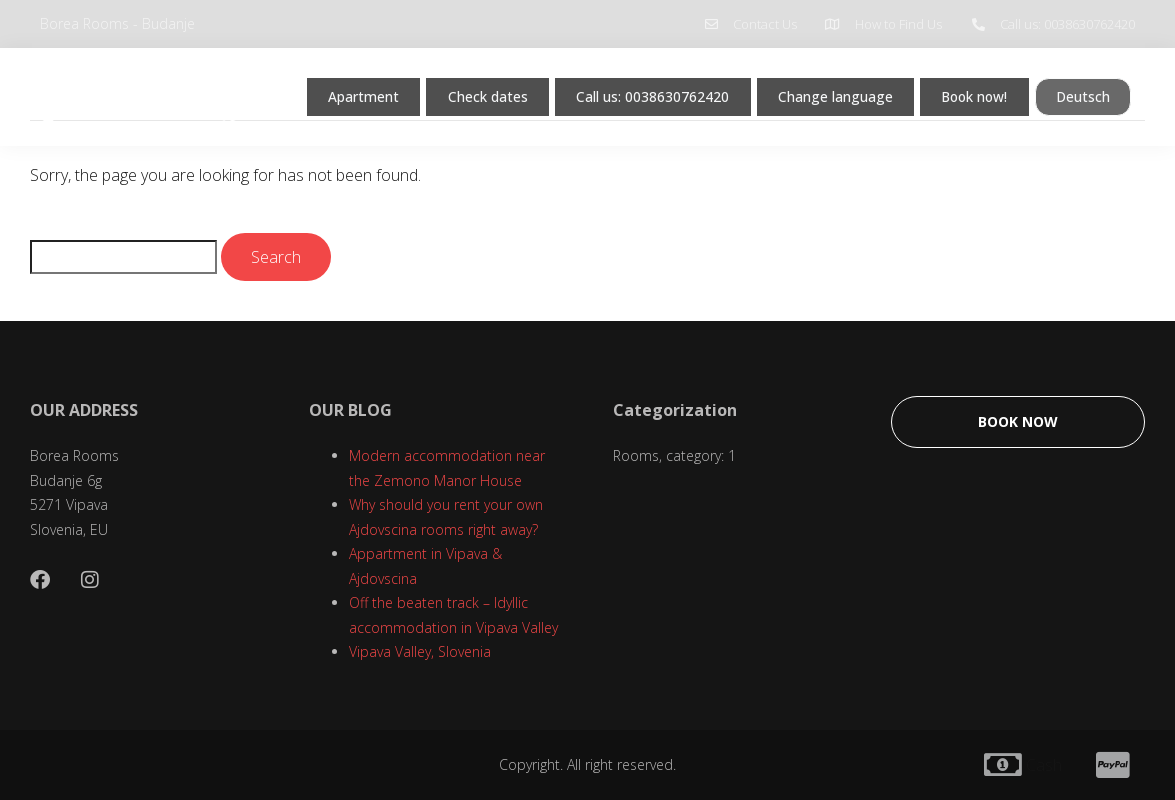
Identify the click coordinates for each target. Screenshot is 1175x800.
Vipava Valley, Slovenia (420, 651)
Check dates (454, 91)
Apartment (323, 91)
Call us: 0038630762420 (632, 91)
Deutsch (310, 133)
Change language (829, 91)
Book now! (980, 91)
